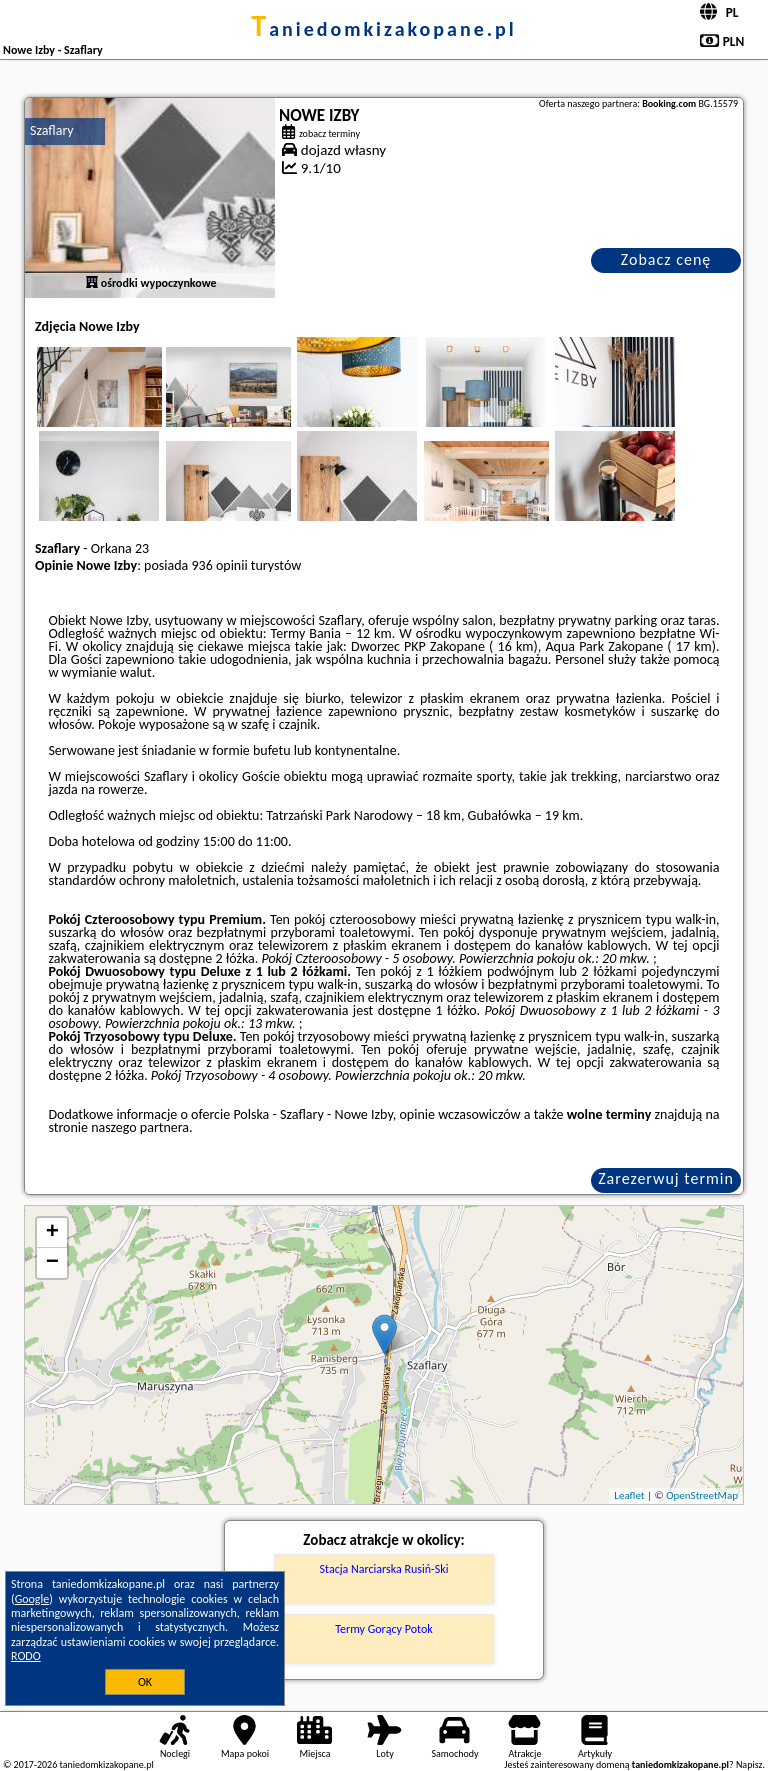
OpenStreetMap (702, 1495)
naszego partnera (140, 1127)
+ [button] (52, 1233)
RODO (26, 1656)
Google (32, 1599)
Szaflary (52, 130)
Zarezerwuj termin (666, 1178)
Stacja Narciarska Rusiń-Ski (384, 1569)
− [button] (52, 1263)
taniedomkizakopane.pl (383, 29)
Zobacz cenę (666, 259)
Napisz (749, 1764)
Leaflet (629, 1495)
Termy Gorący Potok (383, 1629)
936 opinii (219, 565)
